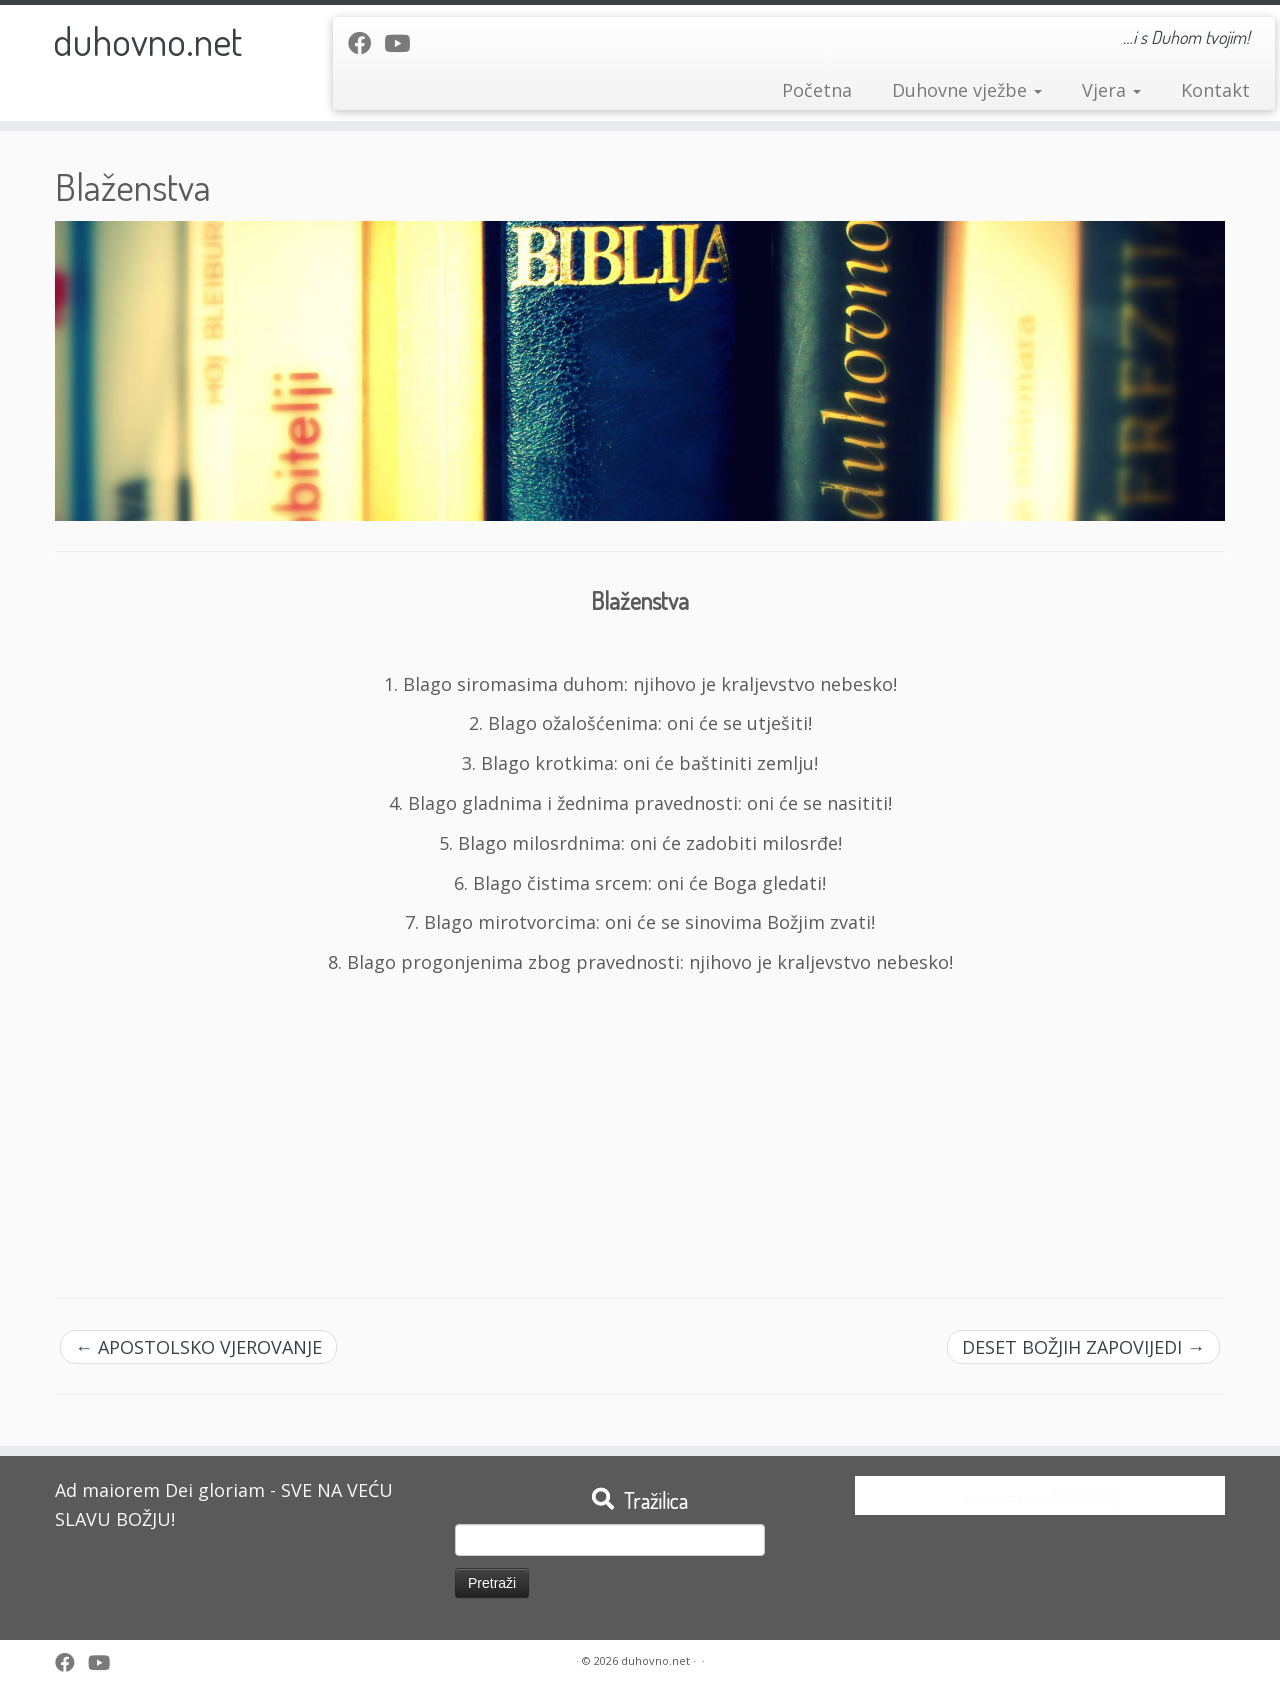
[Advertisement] (640, 1128)
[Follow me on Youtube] (403, 43)
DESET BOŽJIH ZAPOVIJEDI (1083, 1347)
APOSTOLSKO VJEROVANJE (198, 1347)
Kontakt (1215, 90)
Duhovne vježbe (967, 90)
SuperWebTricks (1004, 1497)
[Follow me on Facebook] (366, 43)
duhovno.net (147, 40)
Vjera (1111, 90)
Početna (817, 90)
